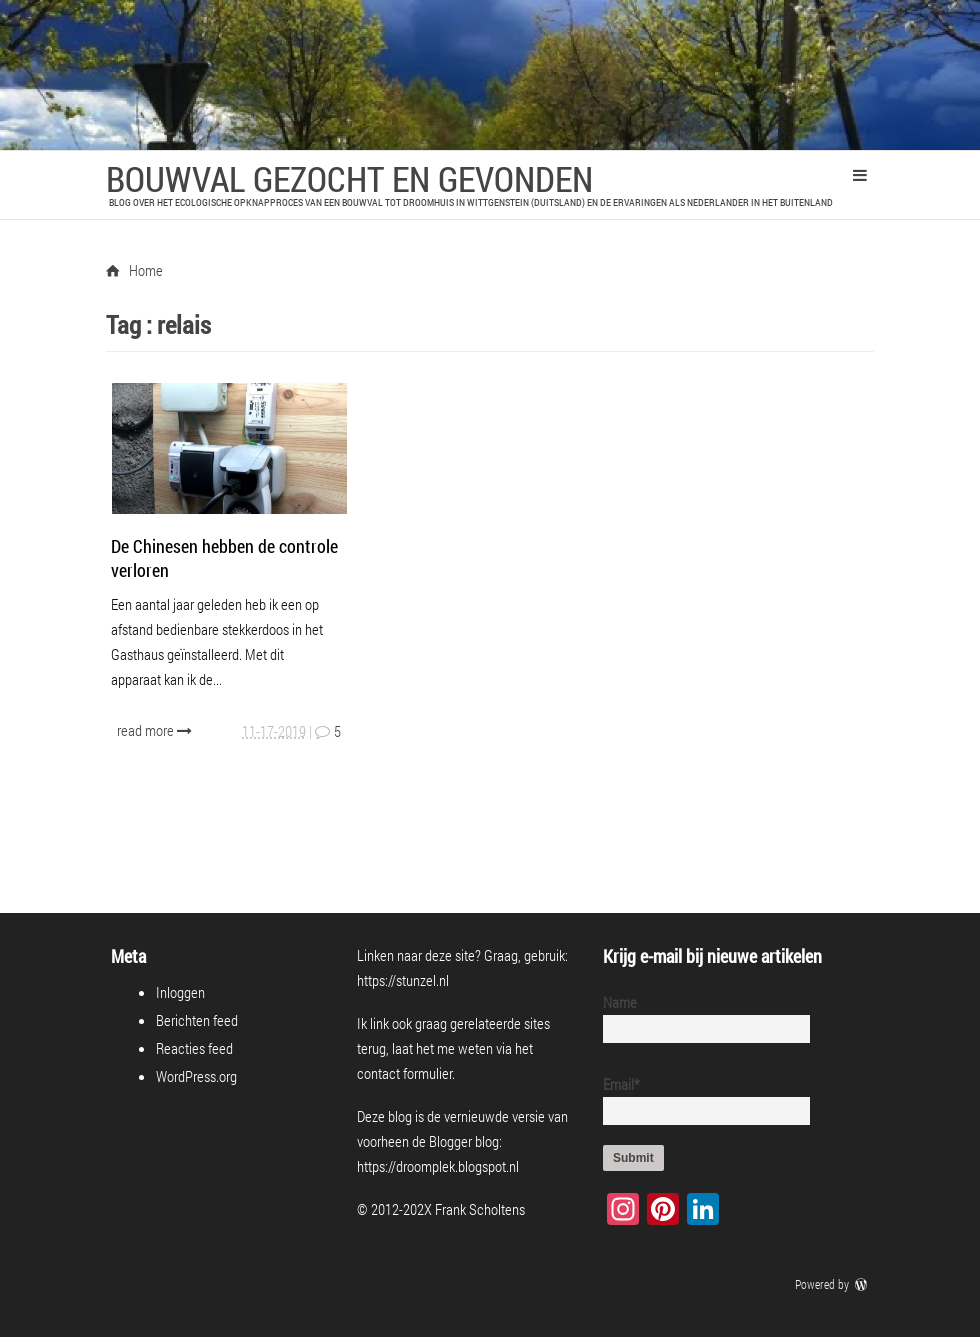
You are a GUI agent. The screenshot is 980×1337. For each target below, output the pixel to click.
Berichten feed (197, 1020)
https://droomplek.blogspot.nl (438, 1166)
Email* (698, 1099)
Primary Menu (860, 175)
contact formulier (404, 1073)
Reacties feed (194, 1048)
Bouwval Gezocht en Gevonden (349, 178)
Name (698, 1017)
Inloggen (180, 992)
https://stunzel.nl (403, 980)
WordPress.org (196, 1076)
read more (156, 730)
